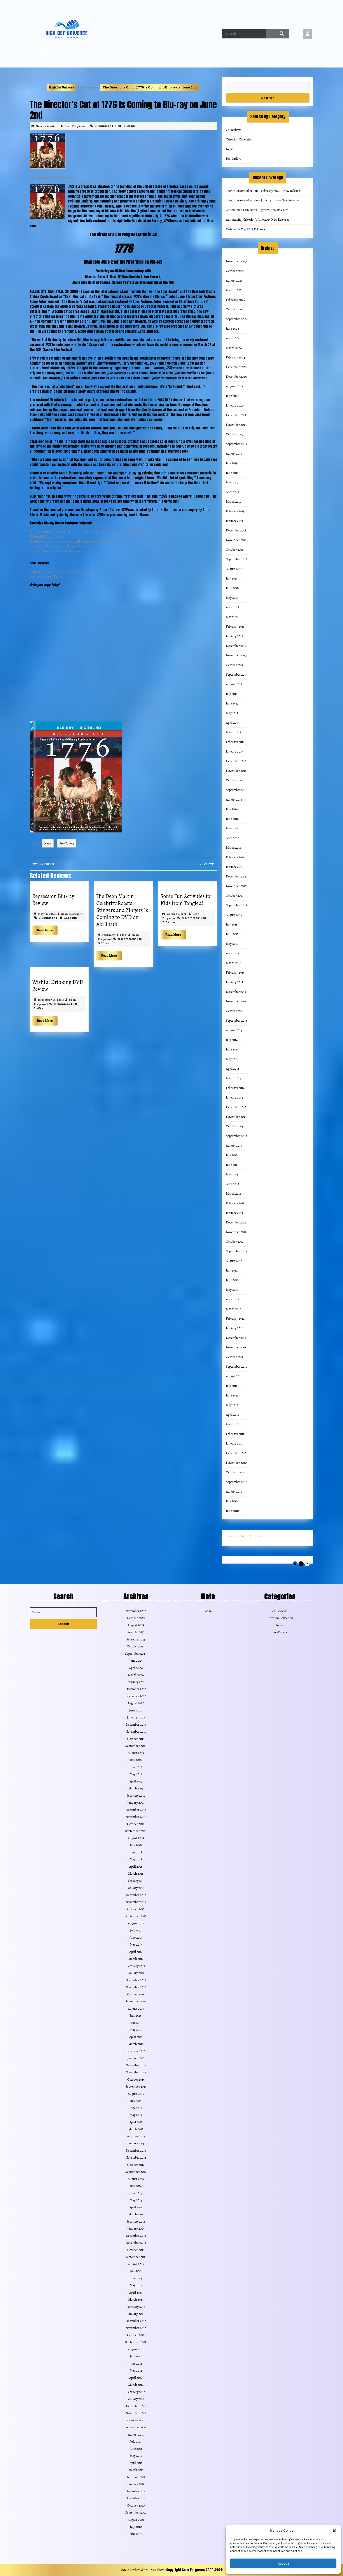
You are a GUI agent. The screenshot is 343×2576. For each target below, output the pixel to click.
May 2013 (232, 1174)
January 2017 (234, 751)
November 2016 (236, 770)
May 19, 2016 (46, 914)
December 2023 (236, 367)
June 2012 (232, 1280)
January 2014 (234, 1097)
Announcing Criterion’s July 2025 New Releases (257, 210)
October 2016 (234, 780)
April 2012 (232, 1299)
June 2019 (232, 473)
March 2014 (233, 1078)
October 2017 (234, 665)
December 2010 (236, 1453)
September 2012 (236, 1251)
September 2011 (236, 1366)
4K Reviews (233, 130)
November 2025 (236, 261)
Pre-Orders (66, 843)
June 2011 (232, 1395)
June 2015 (232, 934)
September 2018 (236, 559)
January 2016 (234, 867)
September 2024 (237, 319)
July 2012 (232, 1270)
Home (84, 34)
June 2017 (232, 703)
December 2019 (236, 415)
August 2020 (234, 386)
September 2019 (236, 444)
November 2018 (236, 540)
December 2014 (236, 992)
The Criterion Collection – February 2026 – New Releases (263, 191)
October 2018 (234, 549)
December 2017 (236, 646)
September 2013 (236, 1136)
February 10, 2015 (114, 935)
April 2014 (232, 1068)
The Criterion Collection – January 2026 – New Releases (263, 200)
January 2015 (234, 982)
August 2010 (234, 1491)
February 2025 (235, 300)
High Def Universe (61, 87)
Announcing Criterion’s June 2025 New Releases (257, 219)
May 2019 (232, 482)
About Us (113, 34)
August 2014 (234, 1030)
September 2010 (236, 1482)
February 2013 (235, 1203)
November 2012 (236, 1232)
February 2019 (235, 511)
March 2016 (233, 847)
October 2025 (235, 271)
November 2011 (236, 1347)
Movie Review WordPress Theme (143, 2569)
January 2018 (234, 636)
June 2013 (232, 1165)
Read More (47, 929)
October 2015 (234, 895)
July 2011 (231, 1386)
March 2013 (233, 1193)
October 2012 (234, 1241)
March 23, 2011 (176, 914)
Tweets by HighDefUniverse (244, 1536)
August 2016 (234, 799)
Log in (207, 1611)
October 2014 (234, 1011)
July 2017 (231, 694)
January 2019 (234, 521)
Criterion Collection (239, 139)
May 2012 (232, 1289)
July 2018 (232, 578)
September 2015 (236, 905)
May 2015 (232, 943)
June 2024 (232, 328)
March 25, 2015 (46, 126)
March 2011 (233, 1424)
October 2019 (234, 434)
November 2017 (236, 655)
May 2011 (232, 1405)
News (48, 843)
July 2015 (232, 924)
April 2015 (232, 953)
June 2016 (232, 819)
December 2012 (236, 1222)
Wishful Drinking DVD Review (57, 985)
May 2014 (232, 1059)
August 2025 (234, 280)
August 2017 (234, 684)
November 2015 (236, 886)
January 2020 (235, 405)
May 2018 (232, 597)
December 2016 (236, 761)
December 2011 (236, 1338)
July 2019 (232, 463)
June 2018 (232, 588)
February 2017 (235, 742)
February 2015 (235, 972)
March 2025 (234, 290)
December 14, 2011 (50, 1000)
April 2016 (232, 838)
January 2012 (234, 1328)
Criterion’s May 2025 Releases (245, 229)
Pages (97, 34)
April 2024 (233, 338)
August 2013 (234, 1145)
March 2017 (233, 732)
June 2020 (232, 396)
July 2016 (232, 809)
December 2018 (236, 530)
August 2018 (234, 569)
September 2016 (236, 790)
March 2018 (233, 617)
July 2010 (232, 1501)
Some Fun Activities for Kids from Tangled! (186, 900)
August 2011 (234, 1376)
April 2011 (232, 1414)
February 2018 (235, 626)
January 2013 (234, 1213)
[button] (334, 2530)
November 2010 (236, 1462)
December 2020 (236, 376)
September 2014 (236, 1020)
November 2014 (236, 1001)
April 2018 (232, 607)
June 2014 (232, 1049)
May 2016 (232, 828)
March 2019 (233, 501)
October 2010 (234, 1472)
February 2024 (235, 357)
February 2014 (235, 1088)
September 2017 (236, 674)
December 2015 (236, 876)
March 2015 (233, 963)
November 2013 (236, 1116)
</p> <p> (43, 617)
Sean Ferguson (75, 126)
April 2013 (232, 1184)
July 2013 (231, 1155)
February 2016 (235, 857)
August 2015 (234, 915)
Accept (283, 2563)
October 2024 (235, 309)
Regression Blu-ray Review (53, 900)
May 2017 (232, 713)
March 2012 (233, 1309)
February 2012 (235, 1318)
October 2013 (234, 1126)
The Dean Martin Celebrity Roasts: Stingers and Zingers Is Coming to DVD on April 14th (122, 910)
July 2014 (232, 1040)
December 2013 (236, 1107)
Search (268, 98)
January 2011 (234, 1443)
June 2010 (232, 1511)
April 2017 (232, 722)
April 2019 (232, 492)
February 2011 (235, 1434)
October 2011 (234, 1357)
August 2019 (234, 453)
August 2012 (234, 1261)
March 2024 (234, 348)
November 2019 (236, 424)
